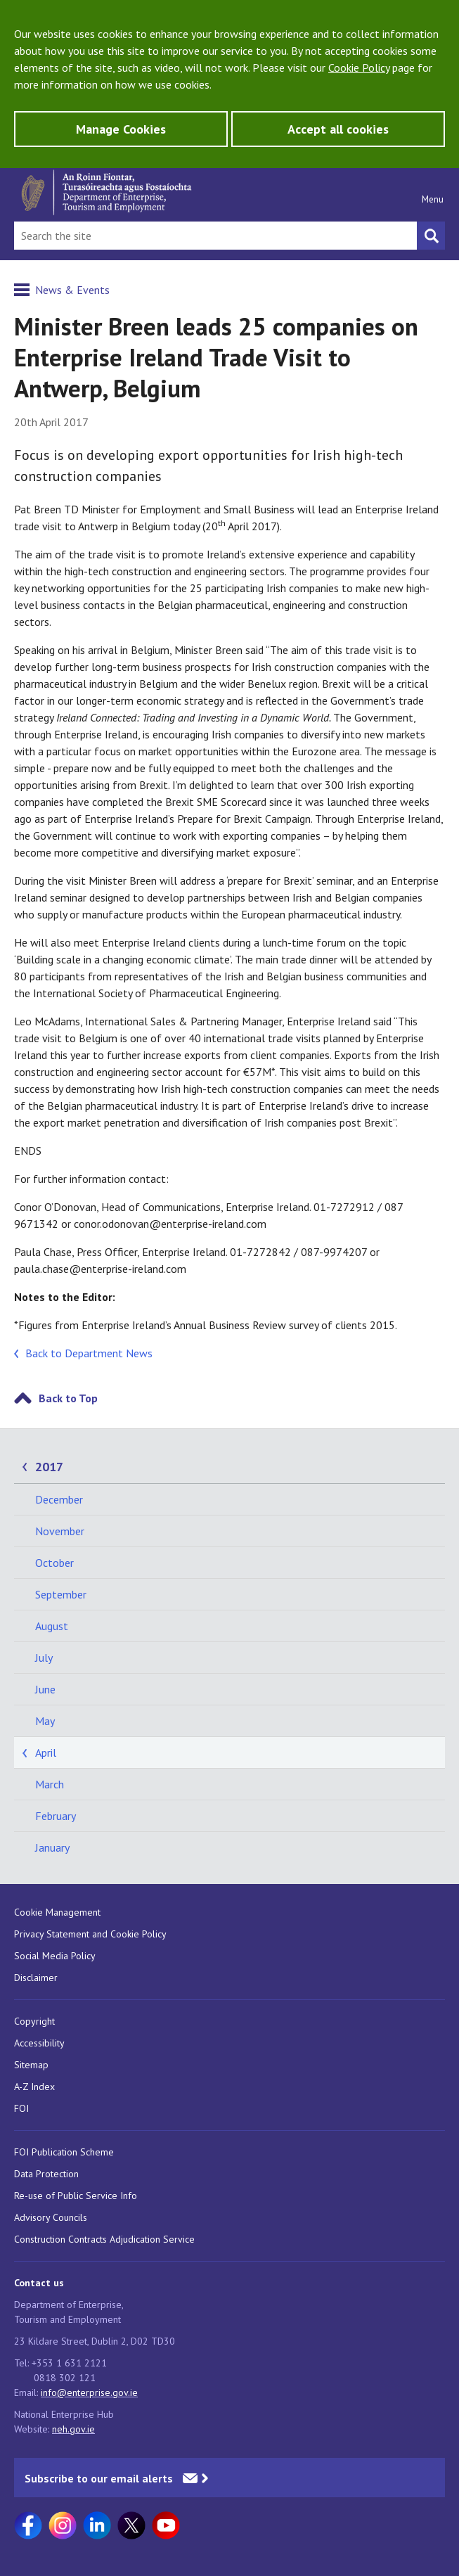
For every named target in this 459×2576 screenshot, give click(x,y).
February (55, 1816)
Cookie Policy (358, 67)
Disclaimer (36, 1977)
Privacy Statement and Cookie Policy (90, 1934)
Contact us (39, 2282)
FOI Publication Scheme (64, 2152)
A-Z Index (34, 2086)
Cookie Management (57, 1912)
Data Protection (46, 2173)
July (44, 1658)
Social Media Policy (55, 1955)
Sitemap (31, 2064)
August (51, 1626)
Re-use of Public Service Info (75, 2195)
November (59, 1531)
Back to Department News (89, 1353)
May (45, 1721)
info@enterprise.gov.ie (89, 2392)
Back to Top (68, 1398)
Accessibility (39, 2043)
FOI (21, 2108)
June (45, 1689)
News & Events (72, 290)
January (52, 1847)
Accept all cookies (338, 129)
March (49, 1784)
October (54, 1563)
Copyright (34, 2021)
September (60, 1594)
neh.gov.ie (73, 2429)
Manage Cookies (121, 129)
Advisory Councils (50, 2217)
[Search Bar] (215, 236)
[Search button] (431, 236)
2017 (49, 1467)
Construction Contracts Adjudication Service (104, 2239)
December (59, 1499)
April (45, 1752)
